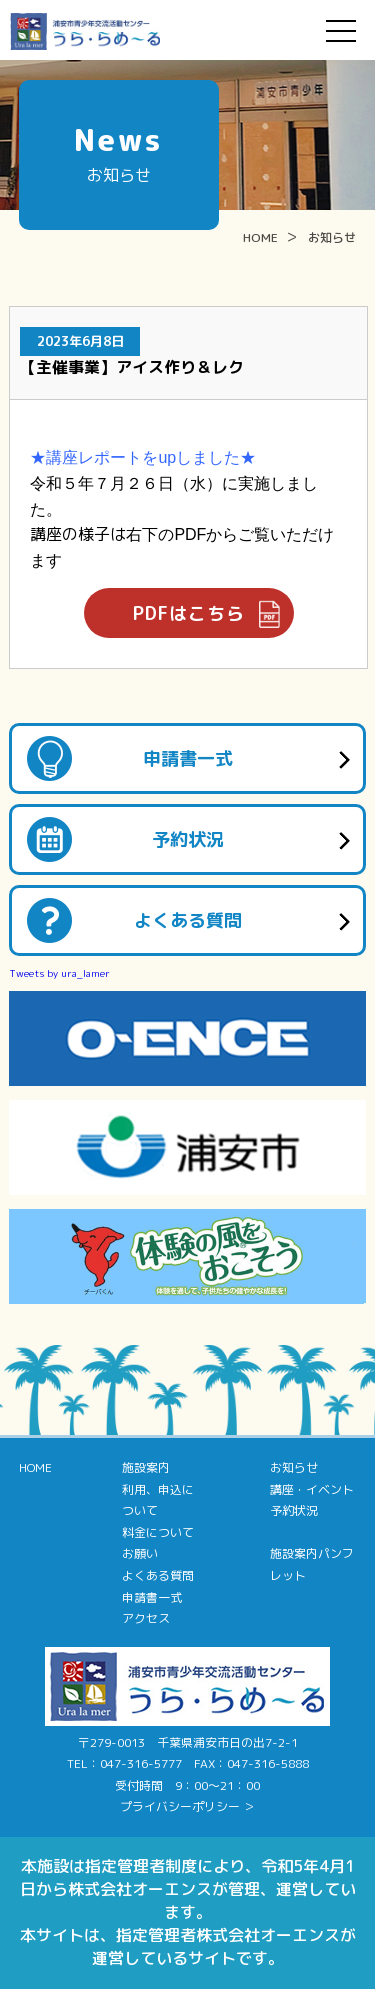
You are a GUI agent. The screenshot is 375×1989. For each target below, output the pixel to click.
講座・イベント (312, 1489)
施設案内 (146, 1467)
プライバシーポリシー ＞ (187, 1806)
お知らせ (332, 237)
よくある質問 (188, 920)
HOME (260, 237)
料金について (158, 1532)
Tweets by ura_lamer (59, 973)
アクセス (146, 1618)
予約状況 (188, 839)
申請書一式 (188, 758)
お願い (140, 1553)
